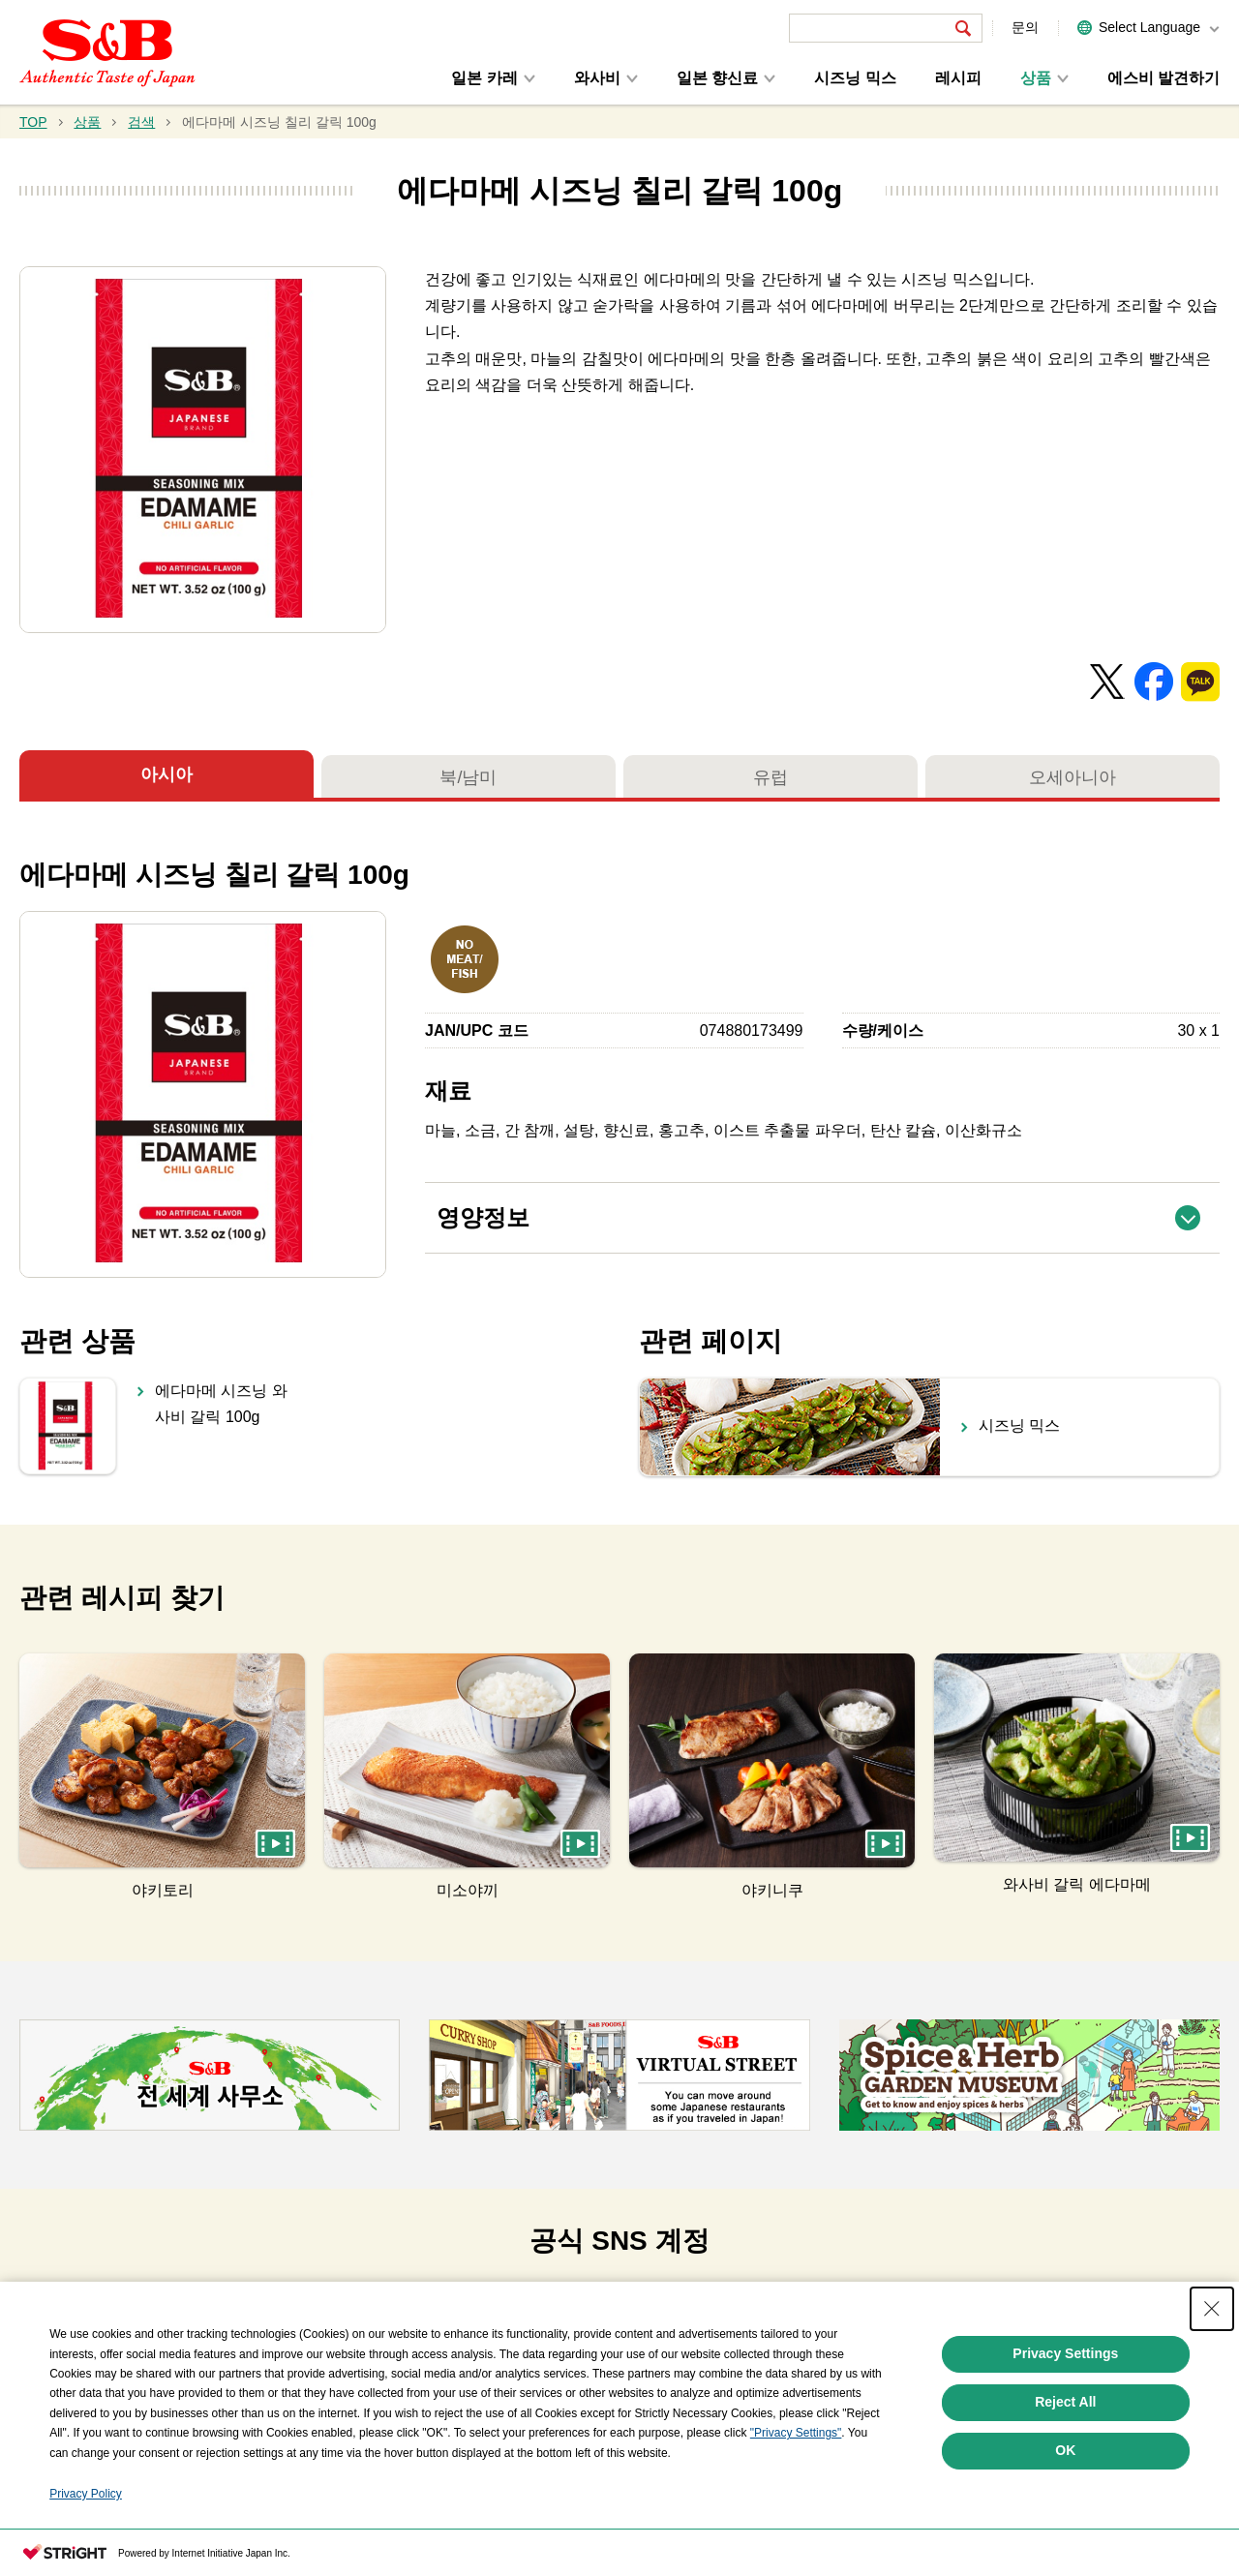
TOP (33, 122)
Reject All (1065, 2439)
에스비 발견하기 (1163, 78)
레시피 (958, 78)
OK (1065, 2488)
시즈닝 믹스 (854, 78)
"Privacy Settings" (796, 2470)
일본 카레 (484, 78)
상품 (1035, 78)
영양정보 (828, 1206)
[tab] (336, 2308)
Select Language (1149, 27)
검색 (141, 122)
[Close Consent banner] (1212, 2346)
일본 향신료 (717, 78)
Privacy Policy (85, 2531)
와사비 (597, 78)
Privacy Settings (1065, 2391)
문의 (1025, 27)
